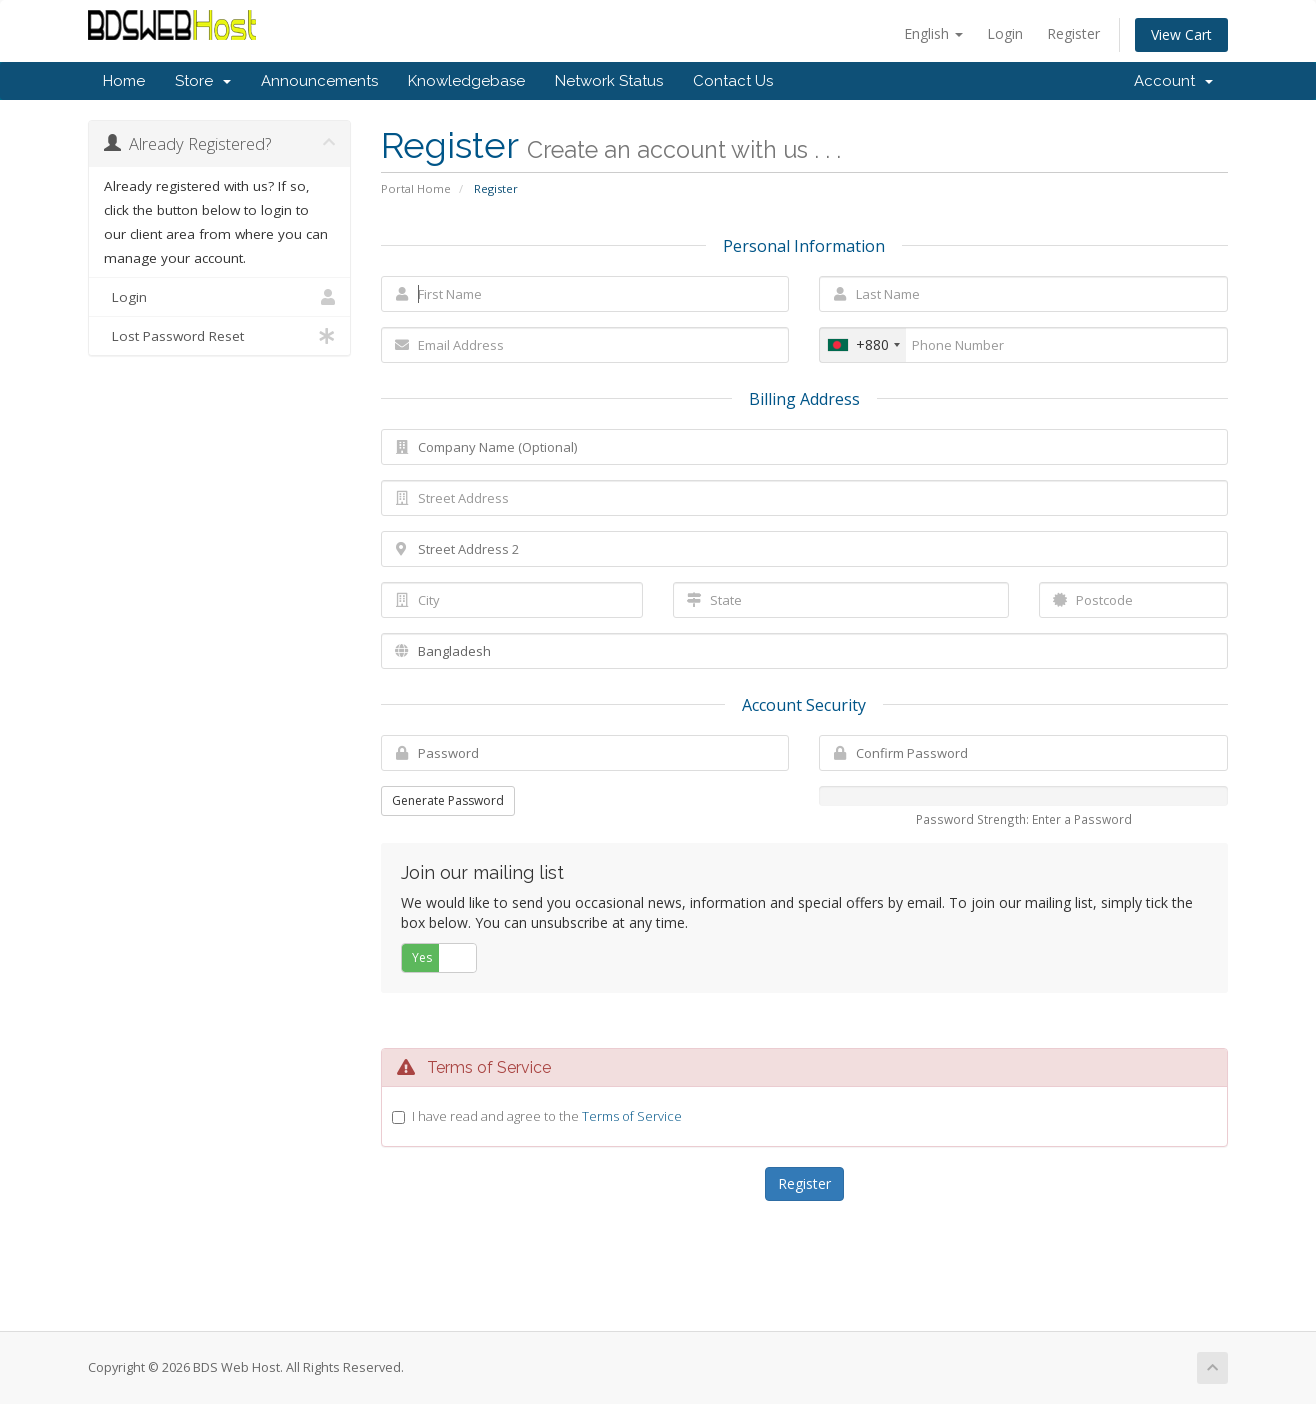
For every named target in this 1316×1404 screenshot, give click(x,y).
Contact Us (733, 81)
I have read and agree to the (547, 1116)
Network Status (609, 81)
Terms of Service (632, 1116)
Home (124, 81)
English (933, 33)
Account (1173, 81)
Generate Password (448, 800)
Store (203, 81)
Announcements (319, 81)
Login (1005, 33)
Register (1073, 33)
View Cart (1181, 34)
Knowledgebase (466, 81)
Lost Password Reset (219, 336)
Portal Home (416, 188)
